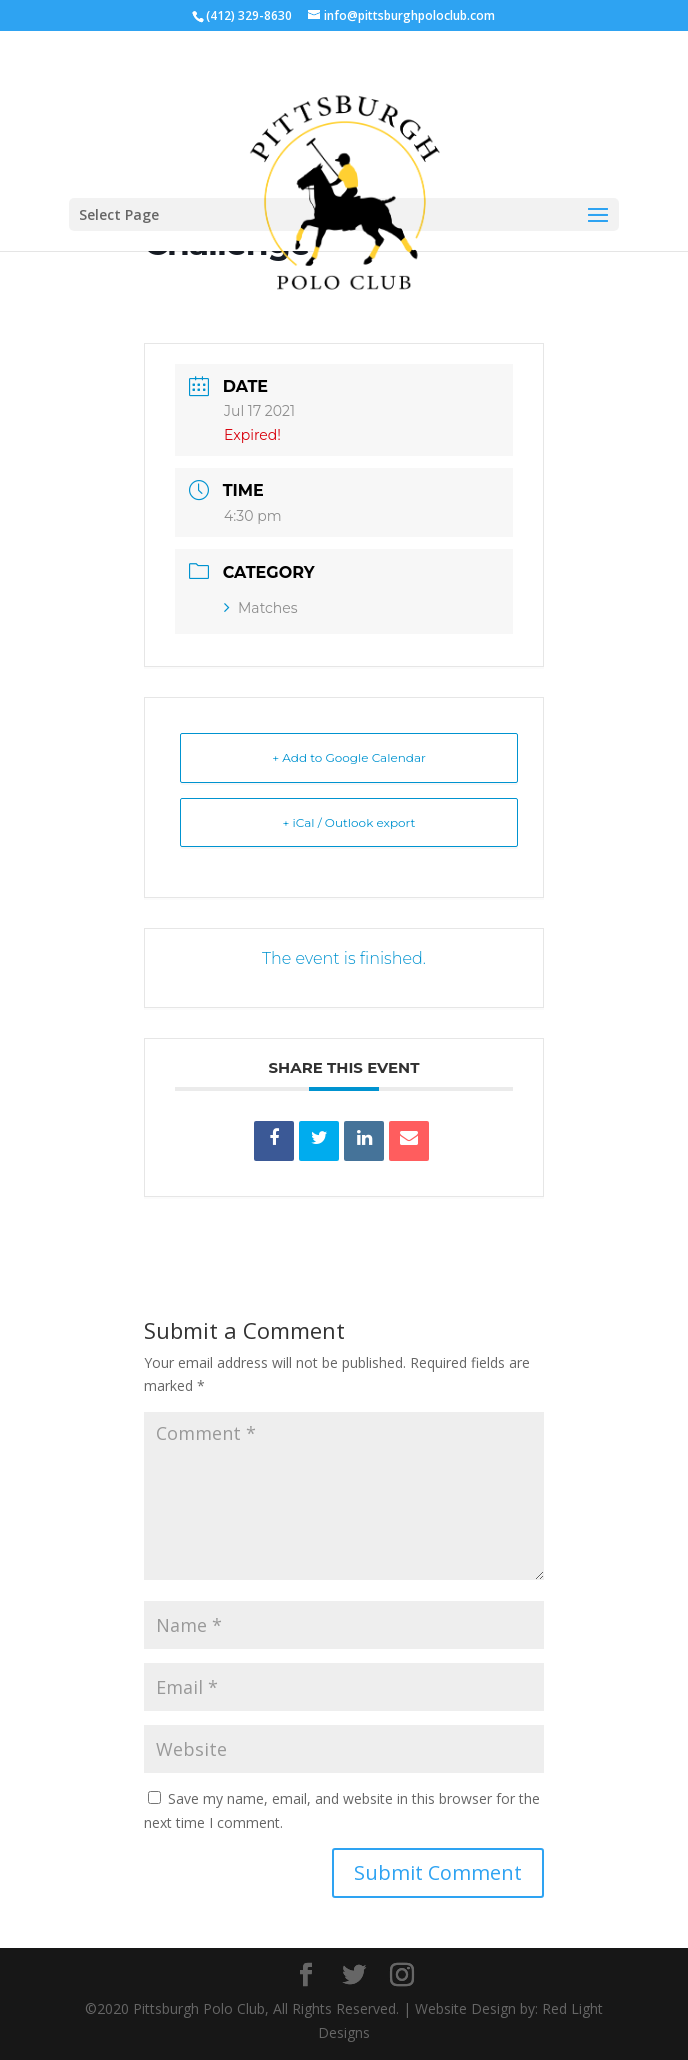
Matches (261, 608)
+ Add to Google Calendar (349, 757)
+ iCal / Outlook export (349, 822)
